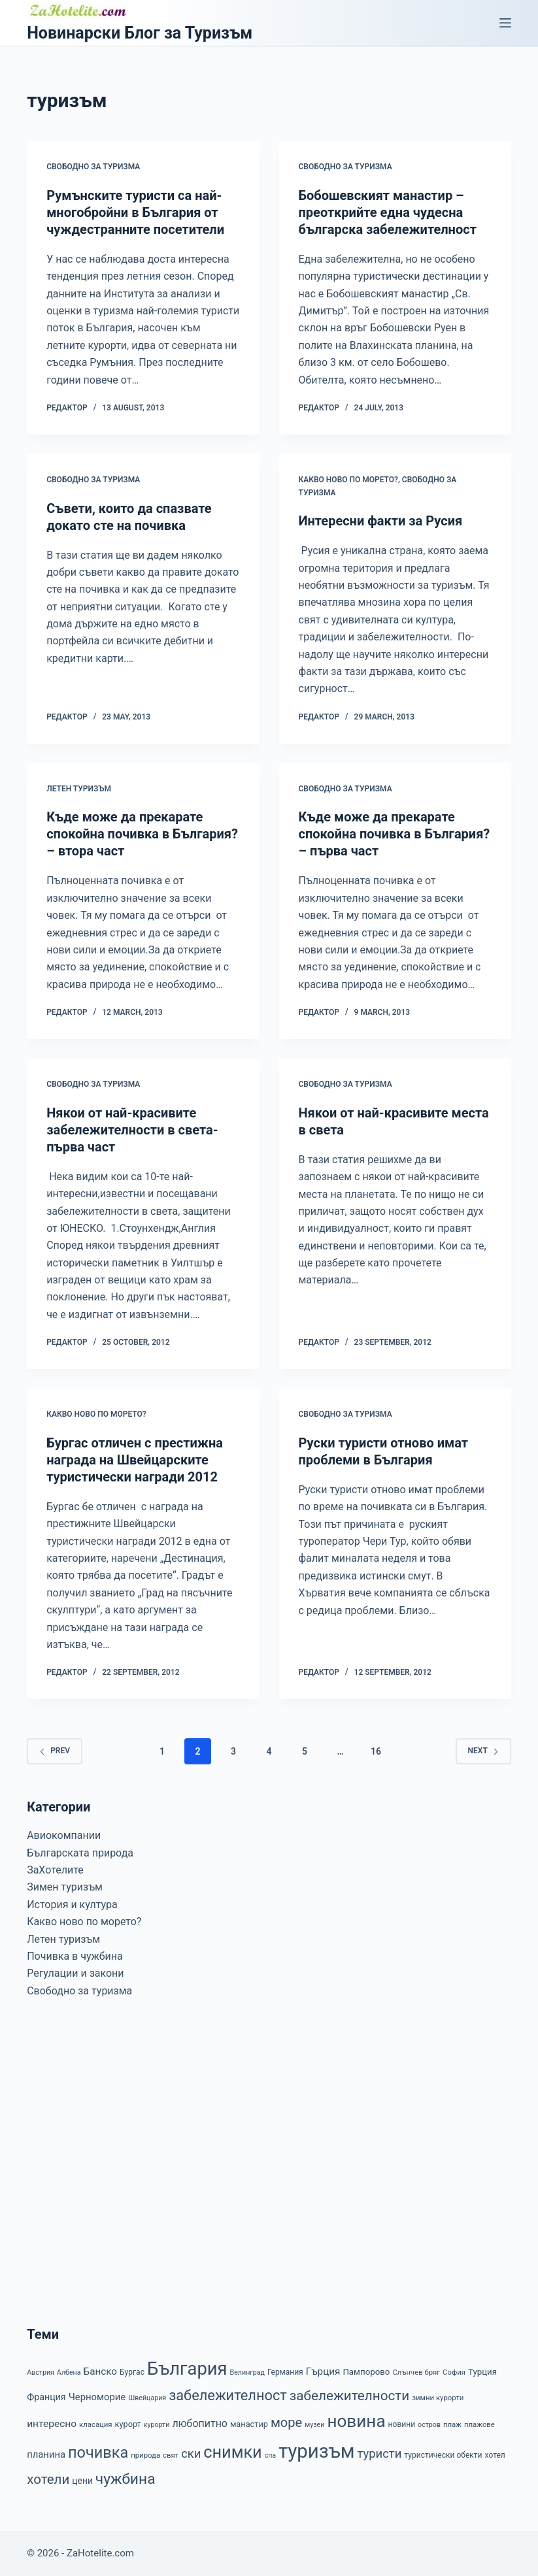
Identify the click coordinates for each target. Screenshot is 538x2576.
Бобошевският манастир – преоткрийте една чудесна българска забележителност (388, 212)
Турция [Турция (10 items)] (482, 2372)
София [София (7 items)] (454, 2372)
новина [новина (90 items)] (356, 2421)
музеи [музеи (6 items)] (314, 2424)
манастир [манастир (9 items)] (249, 2424)
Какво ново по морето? (349, 479)
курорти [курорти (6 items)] (157, 2424)
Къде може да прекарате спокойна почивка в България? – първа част (394, 834)
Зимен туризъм (65, 1887)
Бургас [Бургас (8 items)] (132, 2372)
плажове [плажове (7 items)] (479, 2424)
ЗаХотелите (55, 1870)
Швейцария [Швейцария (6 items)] (147, 2398)
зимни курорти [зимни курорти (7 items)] (437, 2397)
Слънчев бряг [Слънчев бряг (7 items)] (416, 2372)
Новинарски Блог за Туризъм (139, 33)
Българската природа (80, 1853)
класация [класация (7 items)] (95, 2424)
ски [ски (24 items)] (191, 2453)
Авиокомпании (64, 1835)
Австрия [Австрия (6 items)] (40, 2372)
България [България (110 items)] (187, 2368)
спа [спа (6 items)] (271, 2455)
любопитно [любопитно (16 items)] (199, 2423)
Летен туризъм (78, 788)
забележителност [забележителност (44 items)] (228, 2395)
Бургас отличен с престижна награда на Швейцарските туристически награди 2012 (134, 1460)
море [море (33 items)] (286, 2422)
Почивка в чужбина (74, 1956)
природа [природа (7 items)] (145, 2455)
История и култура (72, 1904)
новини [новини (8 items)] (402, 2424)
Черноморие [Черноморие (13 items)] (97, 2397)
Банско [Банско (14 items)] (100, 2371)
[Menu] (505, 23)
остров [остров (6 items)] (429, 2424)
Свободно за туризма (93, 166)
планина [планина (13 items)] (46, 2454)
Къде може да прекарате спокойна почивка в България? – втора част (142, 834)
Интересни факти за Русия (381, 521)
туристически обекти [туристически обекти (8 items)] (443, 2455)
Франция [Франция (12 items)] (46, 2397)
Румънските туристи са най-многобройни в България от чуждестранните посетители (135, 212)
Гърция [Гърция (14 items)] (323, 2371)
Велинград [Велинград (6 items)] (247, 2372)
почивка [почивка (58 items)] (98, 2452)
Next (483, 1750)
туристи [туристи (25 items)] (379, 2454)
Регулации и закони (75, 1973)
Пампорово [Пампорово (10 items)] (366, 2372)
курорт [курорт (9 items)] (128, 2424)
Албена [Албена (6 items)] (69, 2372)
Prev (54, 1750)
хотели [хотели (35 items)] (48, 2479)
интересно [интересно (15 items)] (51, 2424)
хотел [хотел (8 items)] (495, 2455)
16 (376, 1751)
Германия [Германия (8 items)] (285, 2372)
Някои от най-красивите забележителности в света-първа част (132, 1130)
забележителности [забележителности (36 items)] (349, 2395)
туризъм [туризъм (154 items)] (316, 2451)
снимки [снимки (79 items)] (232, 2452)
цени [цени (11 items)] (82, 2480)
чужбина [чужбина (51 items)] (125, 2479)
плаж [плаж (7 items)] (452, 2424)
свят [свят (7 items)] (170, 2455)
